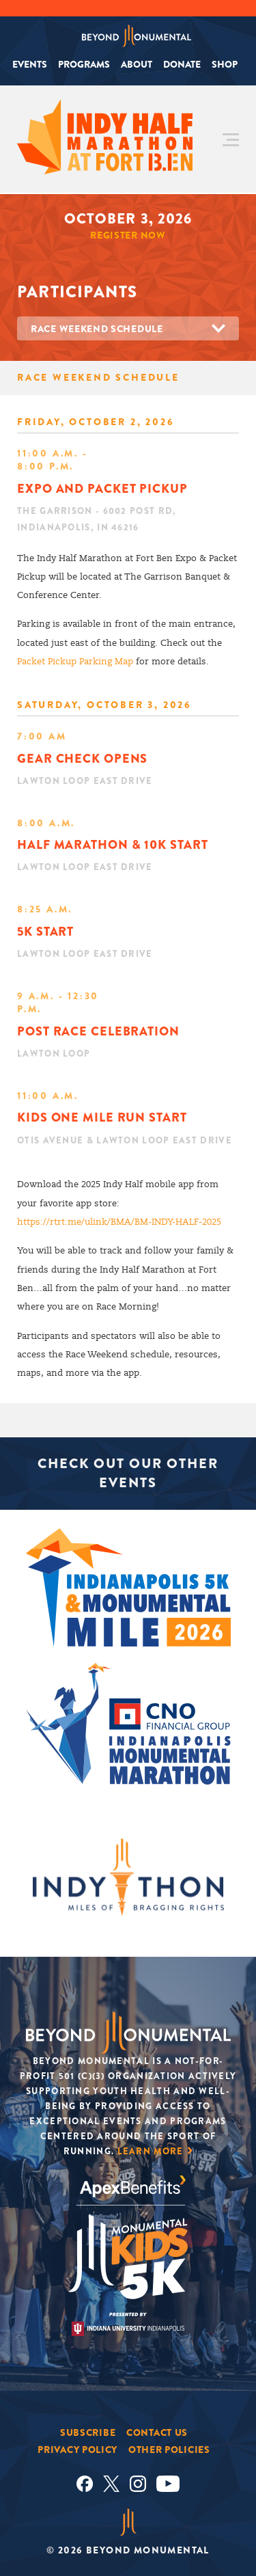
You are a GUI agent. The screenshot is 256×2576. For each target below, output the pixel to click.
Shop (225, 64)
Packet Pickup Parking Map (75, 661)
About (136, 64)
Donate (182, 64)
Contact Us (157, 2432)
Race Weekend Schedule (97, 329)
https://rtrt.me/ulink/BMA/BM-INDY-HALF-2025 (119, 1222)
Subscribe (87, 2432)
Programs (84, 64)
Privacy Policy (77, 2449)
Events (29, 64)
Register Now (127, 235)
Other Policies (169, 2449)
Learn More (150, 2151)
